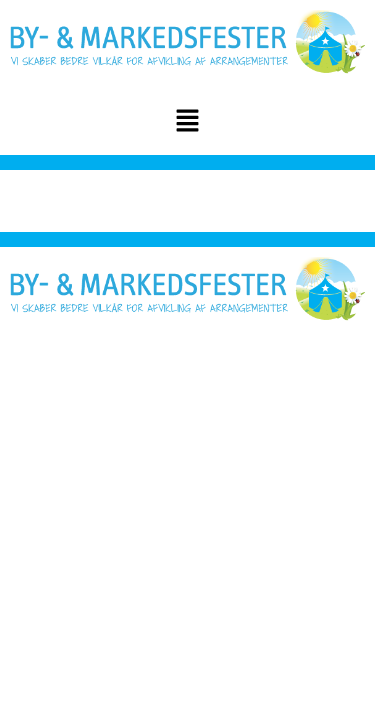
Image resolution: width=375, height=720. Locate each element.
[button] (187, 123)
